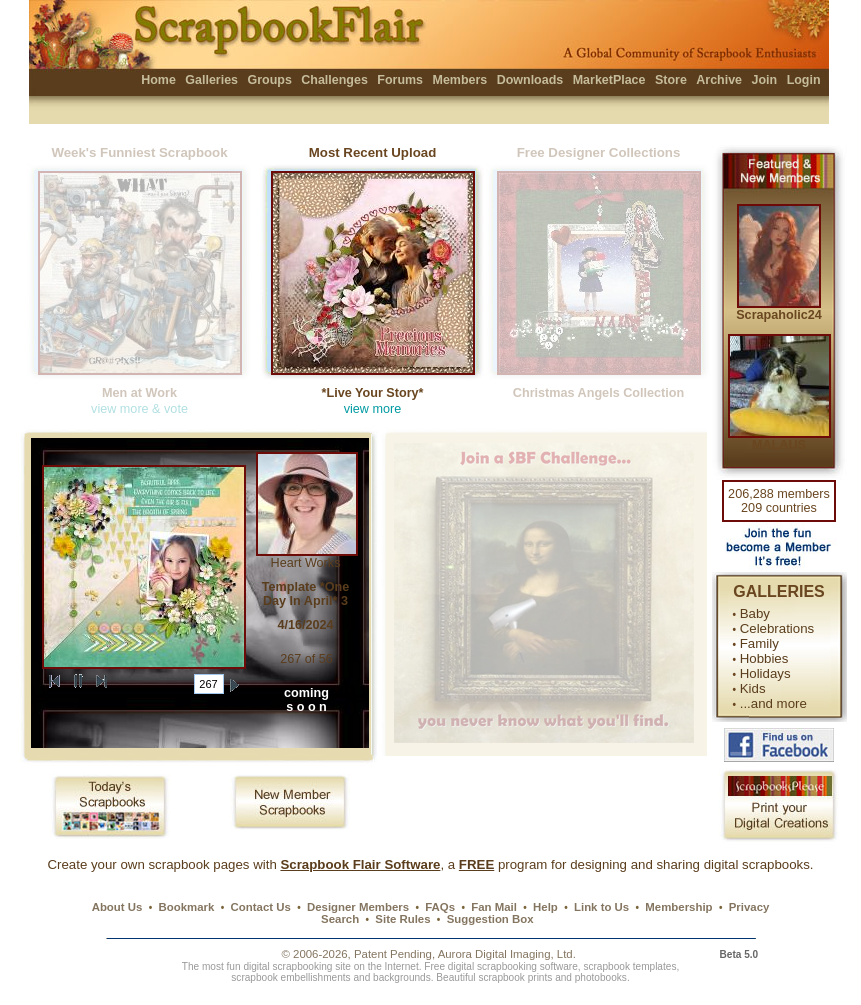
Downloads (530, 80)
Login (804, 80)
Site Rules (402, 919)
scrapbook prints (515, 977)
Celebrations (777, 628)
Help (545, 907)
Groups (269, 80)
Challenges (334, 80)
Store (671, 80)
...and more (773, 703)
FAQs (440, 907)
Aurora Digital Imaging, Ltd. (507, 954)
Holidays (765, 673)
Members (460, 80)
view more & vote (139, 409)
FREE (476, 864)
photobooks (601, 977)
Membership (678, 907)
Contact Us (261, 907)
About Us (117, 907)
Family (759, 643)
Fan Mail (494, 907)
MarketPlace (609, 80)
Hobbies (764, 658)
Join (765, 80)
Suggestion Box (490, 919)
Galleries (211, 80)
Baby (755, 613)
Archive (719, 80)
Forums (400, 80)
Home (158, 80)
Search (340, 919)
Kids (753, 688)
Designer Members (358, 907)
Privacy (749, 907)
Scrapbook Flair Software (360, 864)
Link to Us (601, 907)
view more (373, 409)
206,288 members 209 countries (779, 501)
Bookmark (187, 907)
